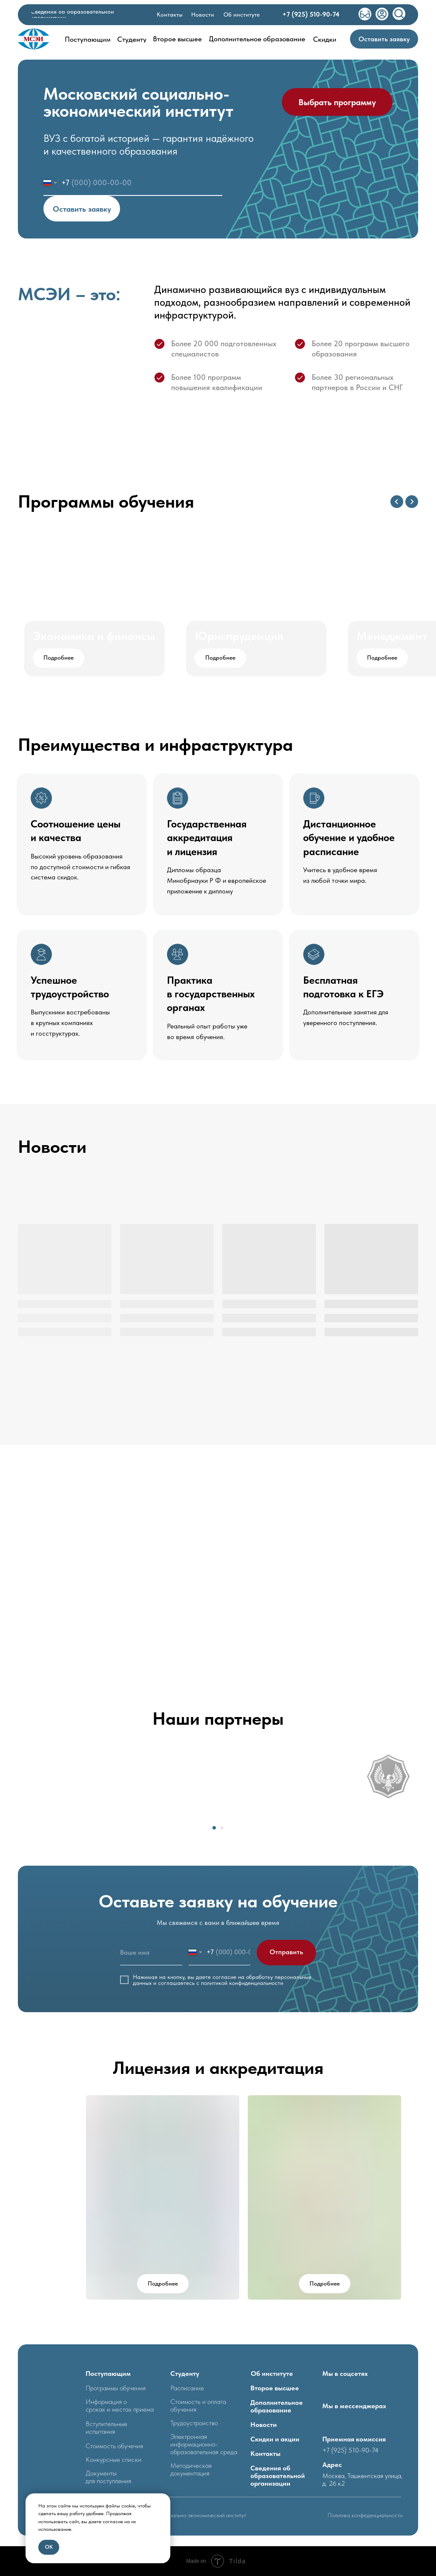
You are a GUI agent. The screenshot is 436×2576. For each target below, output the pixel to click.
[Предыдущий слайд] (396, 501)
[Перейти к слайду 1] (214, 1827)
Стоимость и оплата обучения (198, 2405)
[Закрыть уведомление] (164, 2500)
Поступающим (108, 2373)
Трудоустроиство (194, 2423)
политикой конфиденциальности (242, 1982)
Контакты (265, 2454)
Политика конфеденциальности (364, 2515)
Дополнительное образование (276, 2406)
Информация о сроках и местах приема (120, 2405)
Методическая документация (191, 2469)
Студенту (184, 2373)
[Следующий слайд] (411, 501)
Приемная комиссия (354, 2439)
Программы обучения (116, 2388)
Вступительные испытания (106, 2427)
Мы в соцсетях (345, 2373)
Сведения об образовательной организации (277, 2475)
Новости (263, 2425)
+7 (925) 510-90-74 (350, 2450)
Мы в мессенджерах (354, 2406)
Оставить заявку (82, 208)
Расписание (187, 2388)
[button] (384, 39)
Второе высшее (274, 2388)
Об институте (272, 2373)
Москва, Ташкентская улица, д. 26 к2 (362, 2479)
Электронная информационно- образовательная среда (203, 2444)
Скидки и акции (274, 2439)
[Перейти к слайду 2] (222, 1827)
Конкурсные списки (113, 2459)
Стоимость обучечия (114, 2446)
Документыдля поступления (108, 2477)
